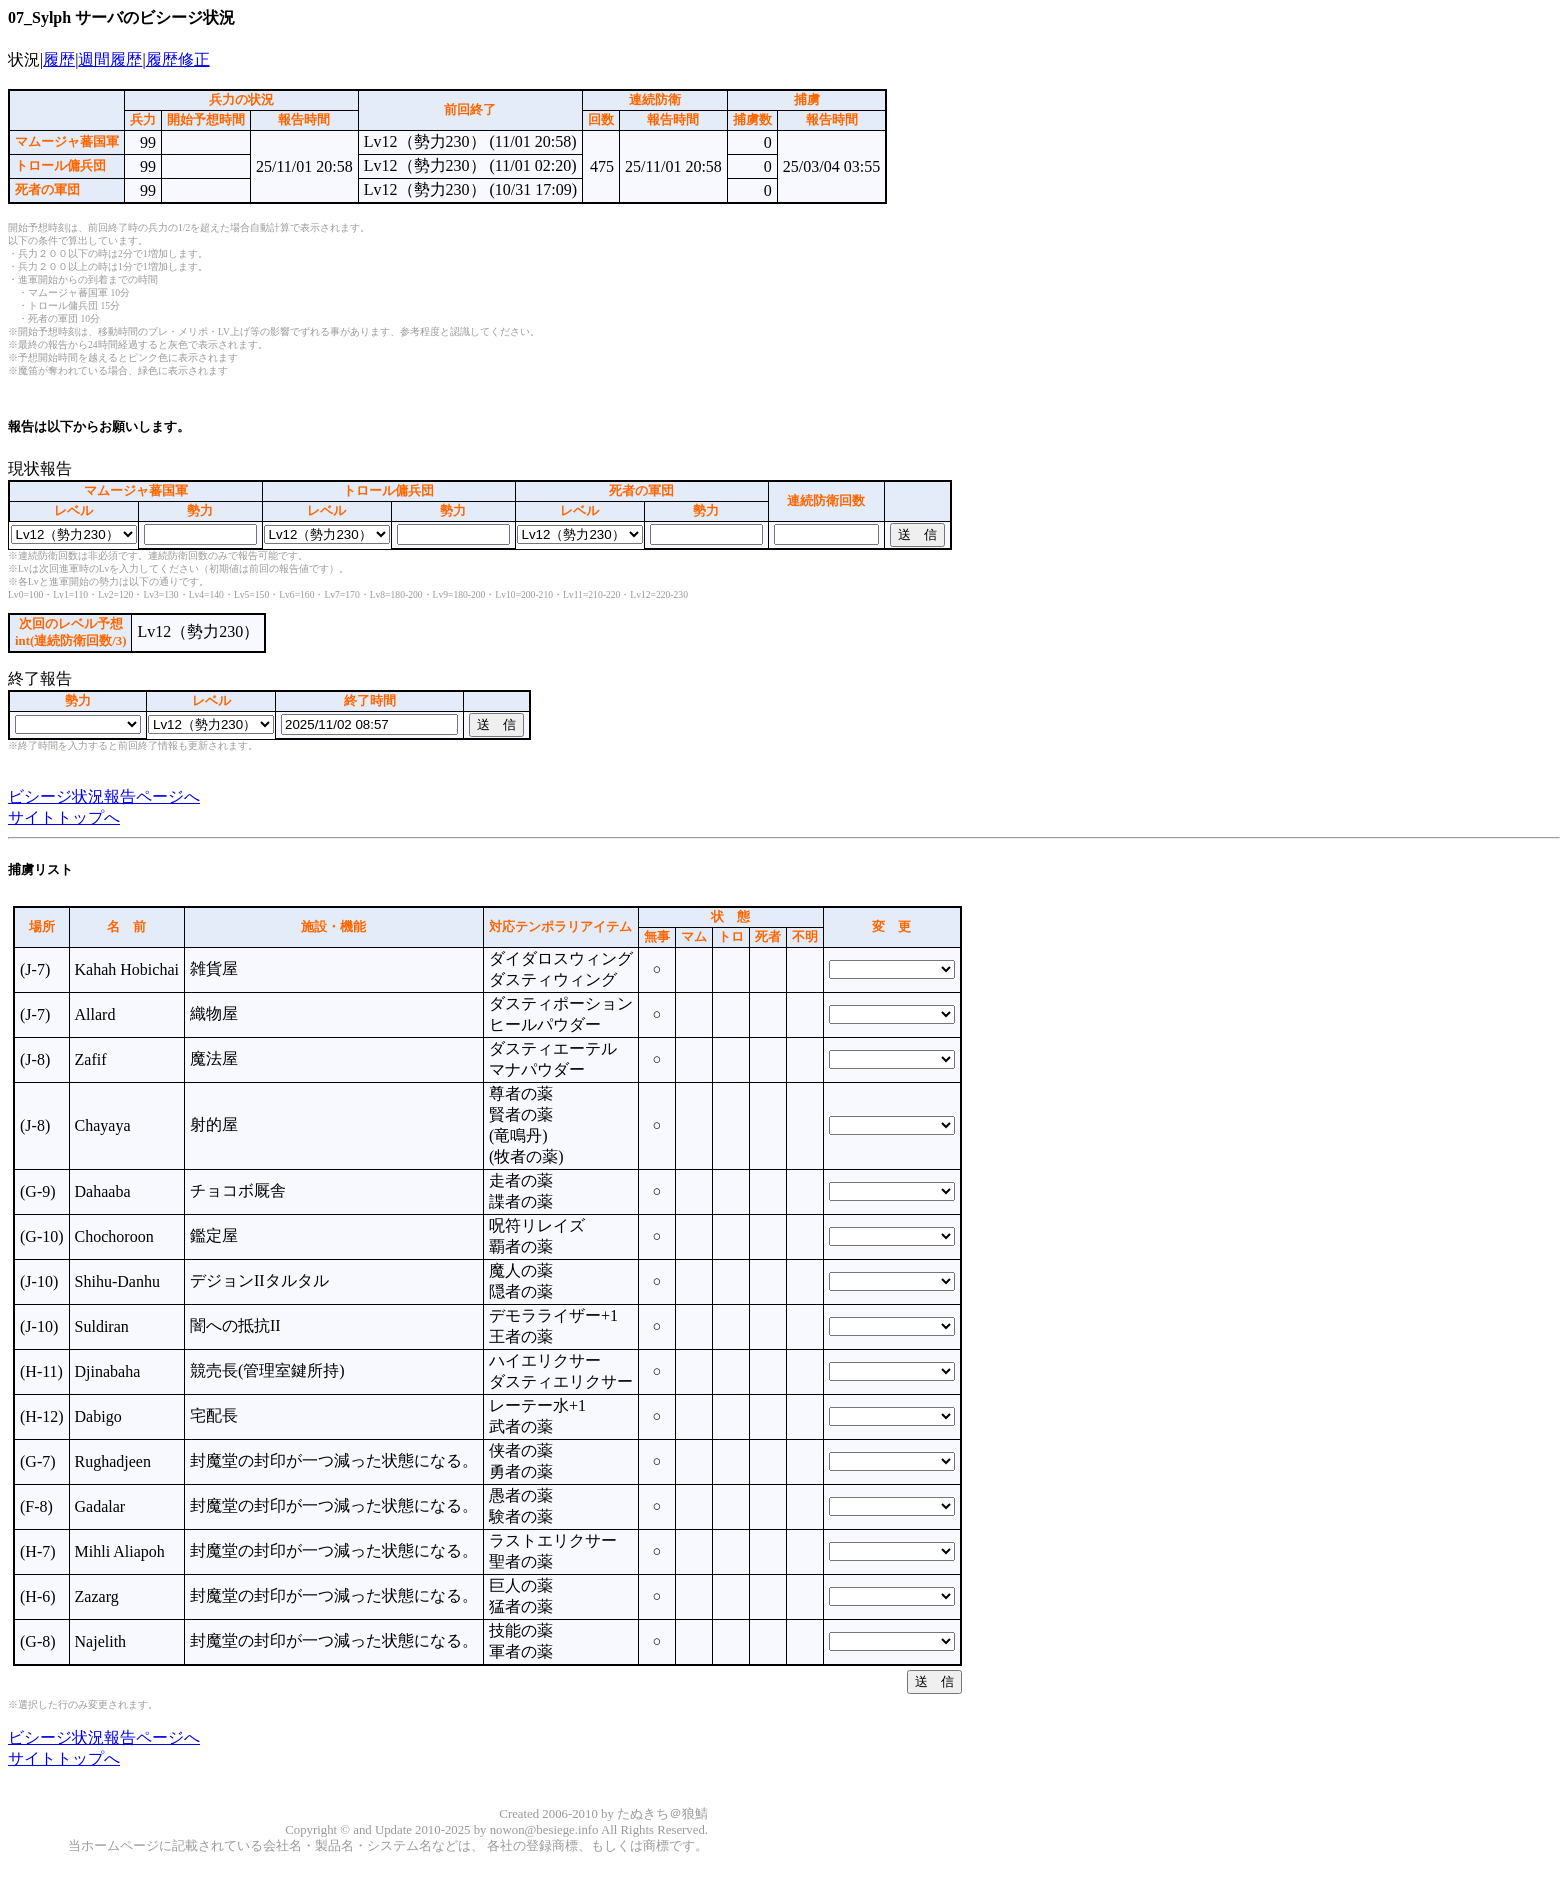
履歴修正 (178, 59)
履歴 (59, 59)
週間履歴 (110, 59)
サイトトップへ (64, 817)
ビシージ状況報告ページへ (104, 796)
